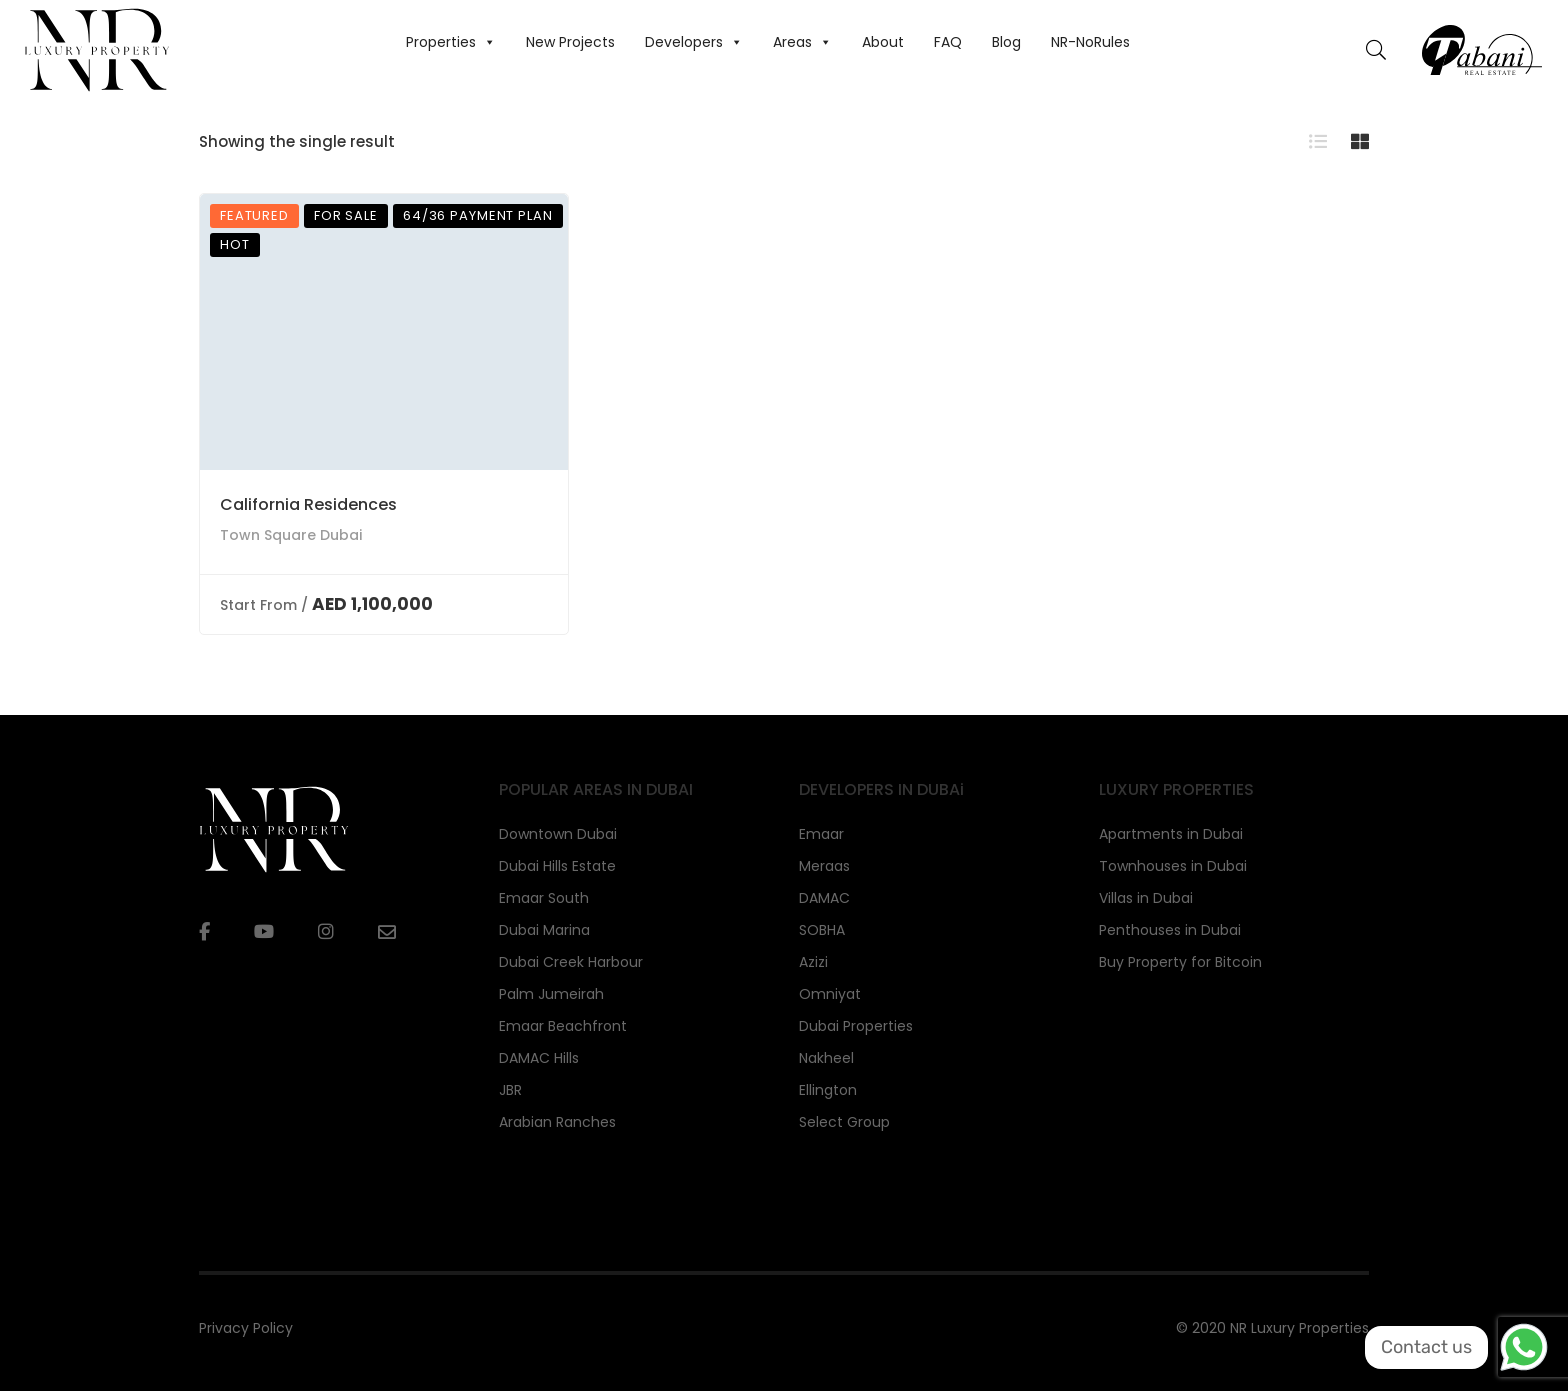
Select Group (844, 1122)
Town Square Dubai (291, 535)
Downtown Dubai (558, 834)
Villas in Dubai (1146, 898)
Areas (802, 42)
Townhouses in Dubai (1173, 866)
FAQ (948, 42)
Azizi (813, 962)
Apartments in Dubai (1171, 834)
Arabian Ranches (557, 1122)
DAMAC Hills (539, 1058)
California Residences (308, 504)
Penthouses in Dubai (1170, 930)
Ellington (828, 1090)
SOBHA (822, 930)
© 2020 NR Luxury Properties (1272, 1328)
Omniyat (830, 994)
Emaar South (544, 898)
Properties (451, 42)
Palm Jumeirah (551, 994)
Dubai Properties (856, 1026)
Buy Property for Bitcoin (1180, 962)
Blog (1006, 42)
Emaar (821, 834)
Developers (694, 42)
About (883, 42)
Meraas (824, 866)
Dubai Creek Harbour (571, 962)
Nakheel (826, 1058)
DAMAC (824, 898)
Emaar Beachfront (563, 1026)
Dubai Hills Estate (557, 866)
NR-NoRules (1090, 42)
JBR (510, 1090)
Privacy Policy (246, 1328)
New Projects (570, 42)
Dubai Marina (544, 930)
